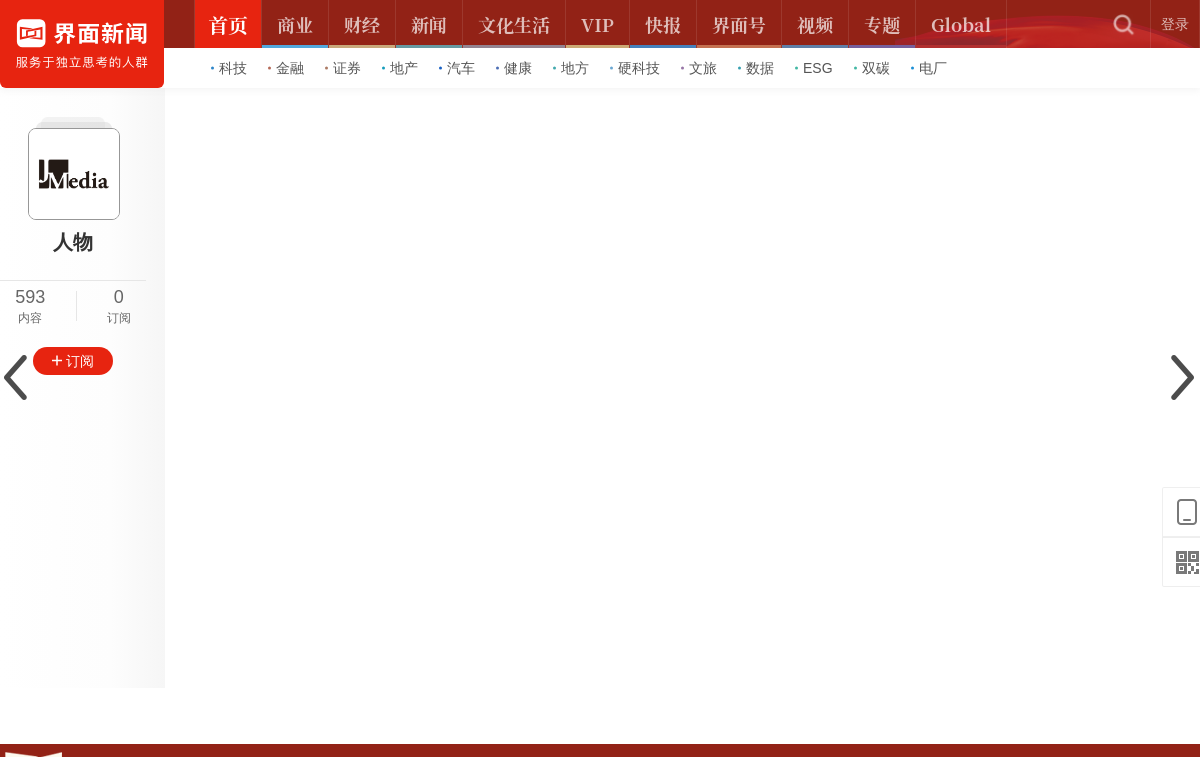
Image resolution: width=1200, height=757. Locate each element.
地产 (400, 68)
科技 (229, 68)
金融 (286, 68)
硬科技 (635, 68)
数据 (756, 68)
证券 (343, 68)
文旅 (699, 68)
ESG (814, 68)
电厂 (929, 68)
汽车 (457, 68)
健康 (514, 68)
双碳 (872, 68)
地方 (571, 68)
